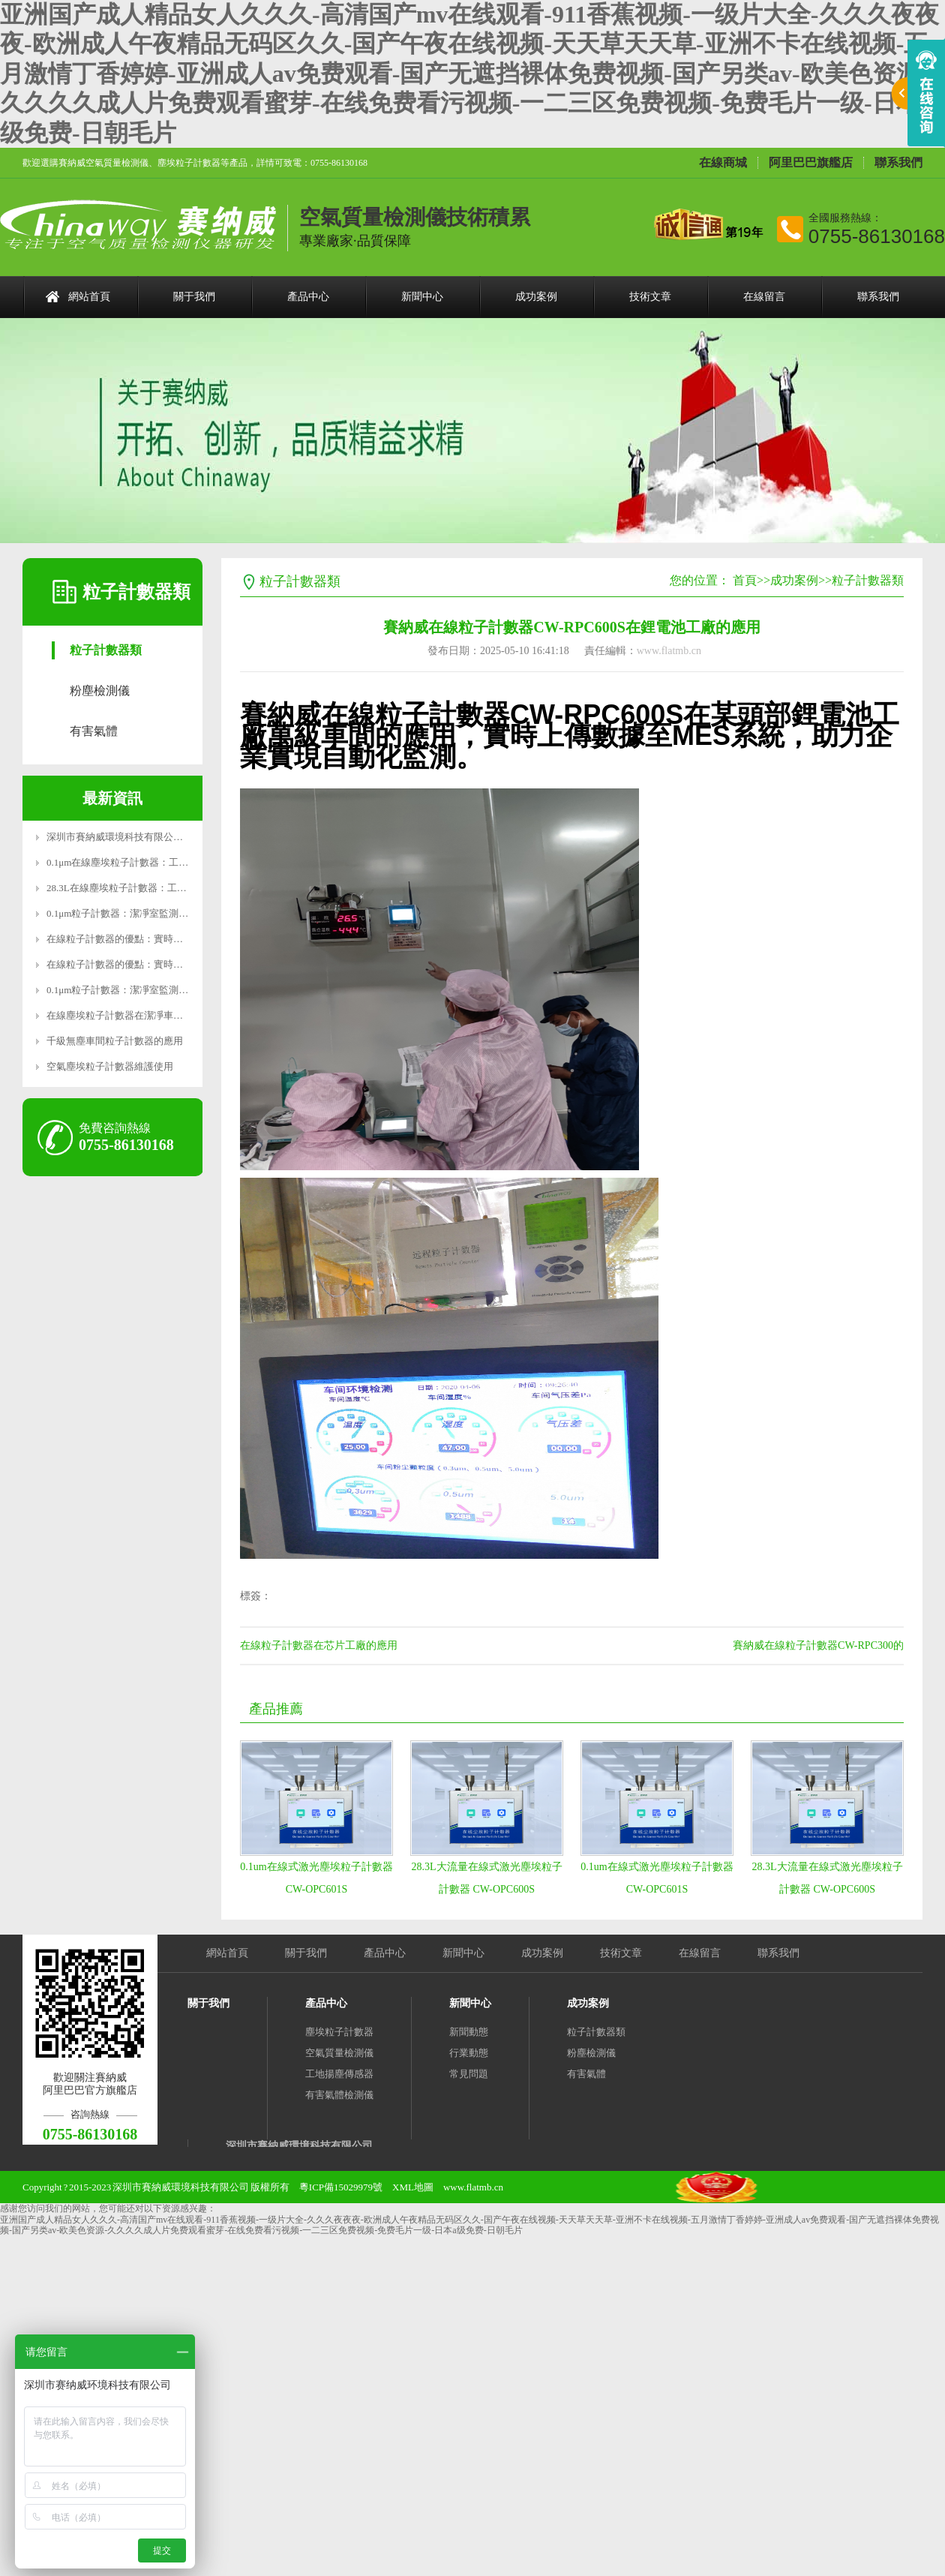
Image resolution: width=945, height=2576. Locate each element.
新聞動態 (468, 2031)
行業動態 (468, 2052)
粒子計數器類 (106, 650)
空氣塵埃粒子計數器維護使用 (109, 1066)
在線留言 (764, 296)
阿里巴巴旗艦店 (811, 163)
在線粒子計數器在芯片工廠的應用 (319, 1645)
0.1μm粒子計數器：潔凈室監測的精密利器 (136, 913)
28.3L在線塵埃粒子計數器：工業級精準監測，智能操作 (165, 887)
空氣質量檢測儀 (339, 2052)
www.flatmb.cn (669, 650)
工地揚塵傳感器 (339, 2073)
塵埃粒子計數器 (339, 2031)
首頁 (745, 580)
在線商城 (723, 163)
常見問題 (468, 2073)
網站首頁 (89, 296)
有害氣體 (94, 731)
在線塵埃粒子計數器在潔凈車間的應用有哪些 (144, 1015)
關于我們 (194, 296)
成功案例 (536, 296)
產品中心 (308, 296)
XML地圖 (413, 2187)
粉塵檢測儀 (100, 690)
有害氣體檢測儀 (339, 2094)
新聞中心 (422, 296)
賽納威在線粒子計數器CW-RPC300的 (818, 1645)
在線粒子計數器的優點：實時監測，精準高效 (144, 938)
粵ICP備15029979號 (340, 2187)
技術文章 (650, 296)
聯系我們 (898, 163)
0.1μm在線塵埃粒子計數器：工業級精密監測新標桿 (156, 862)
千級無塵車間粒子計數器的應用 (114, 1040)
